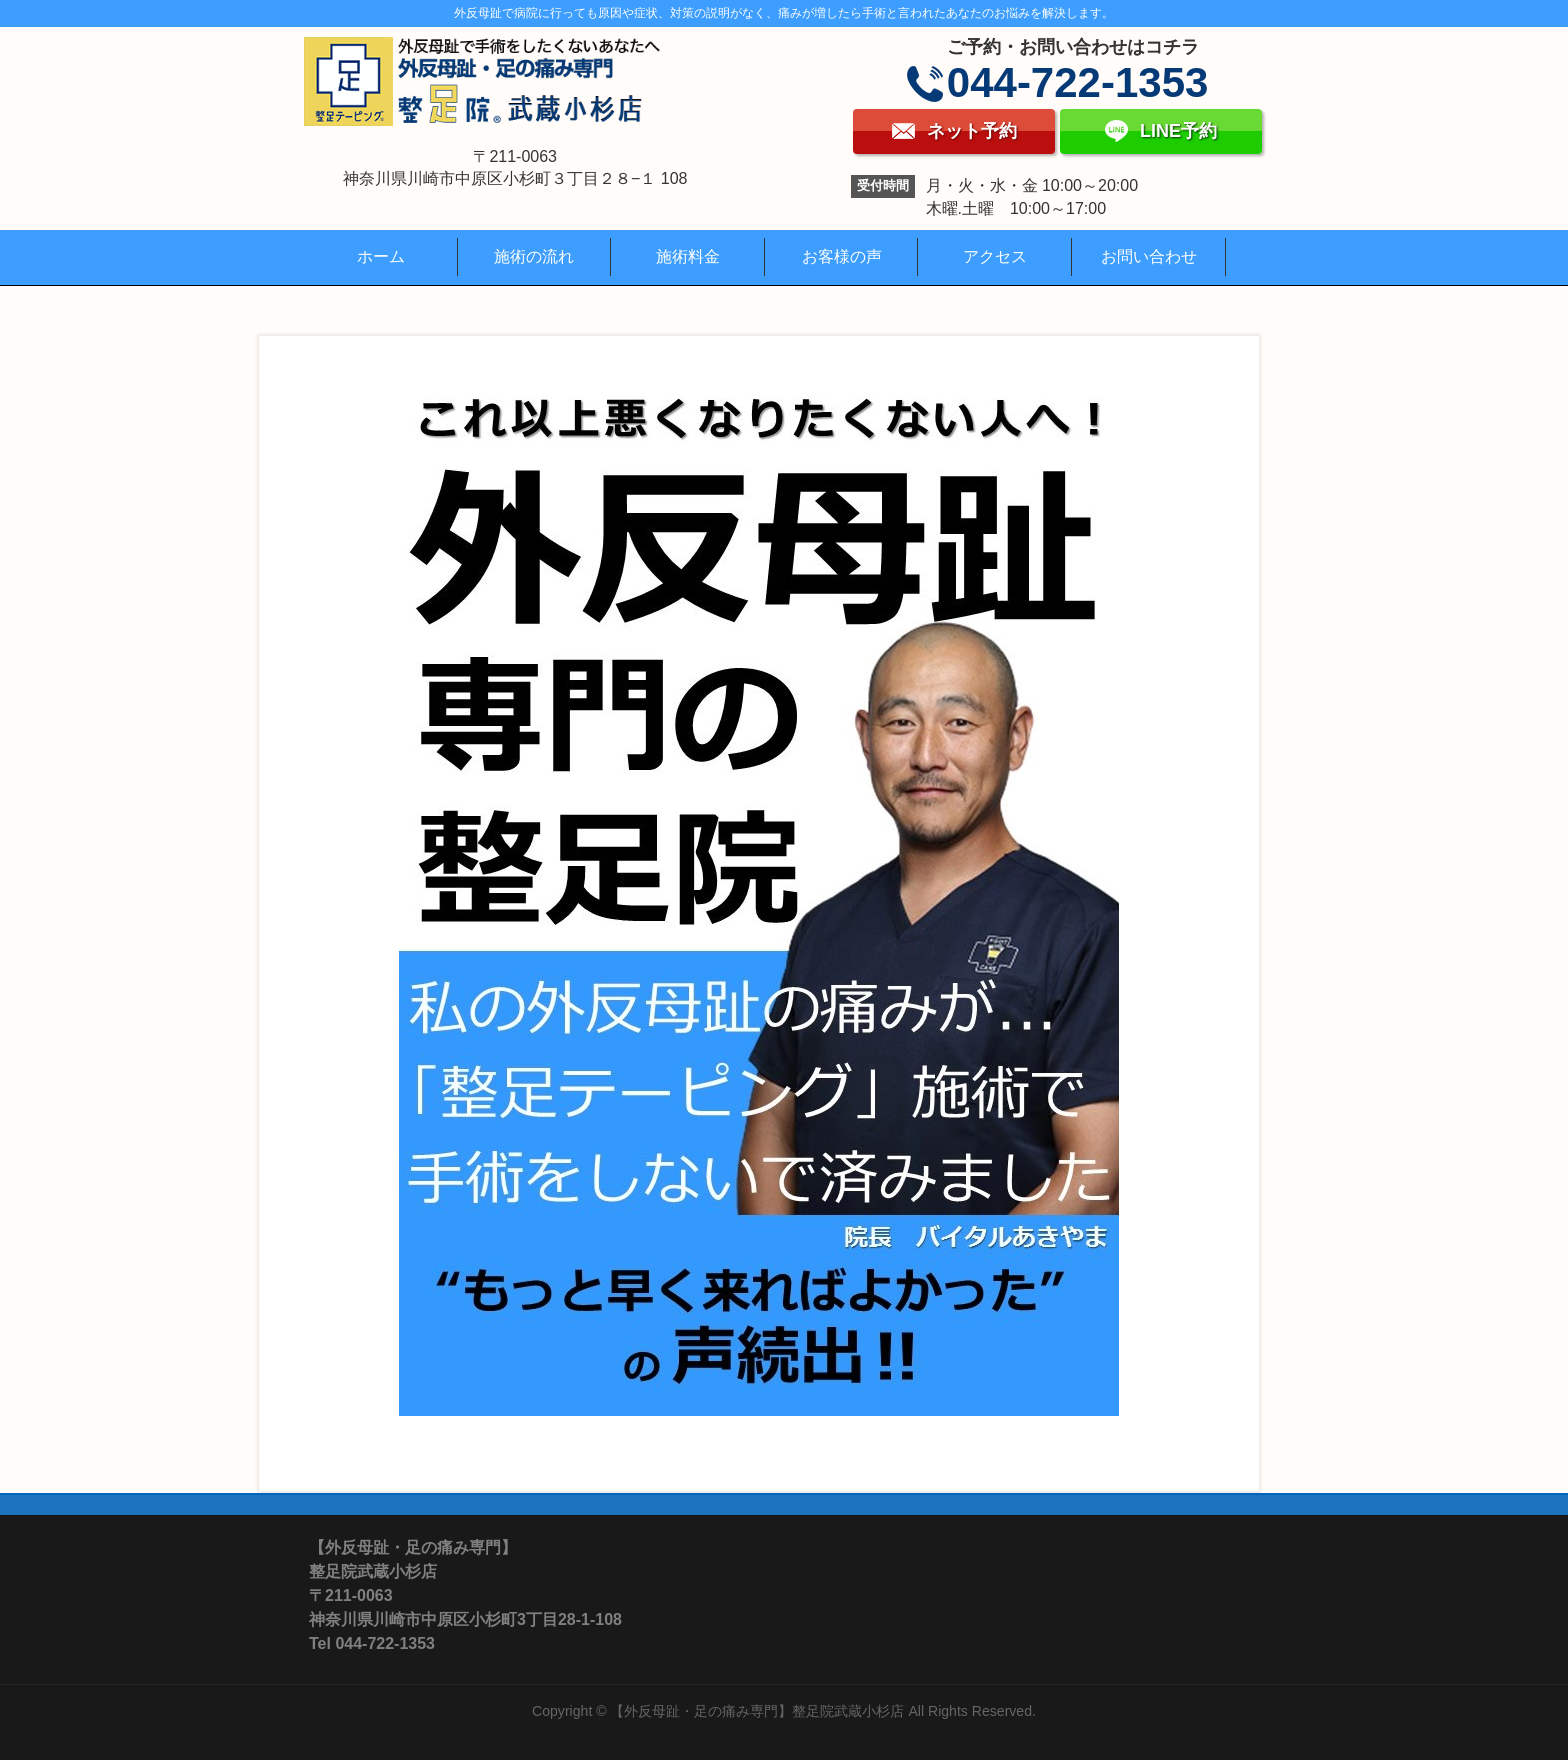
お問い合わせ (1149, 256)
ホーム (381, 256)
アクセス (995, 256)
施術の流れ (534, 256)
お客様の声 (842, 256)
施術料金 (688, 256)
